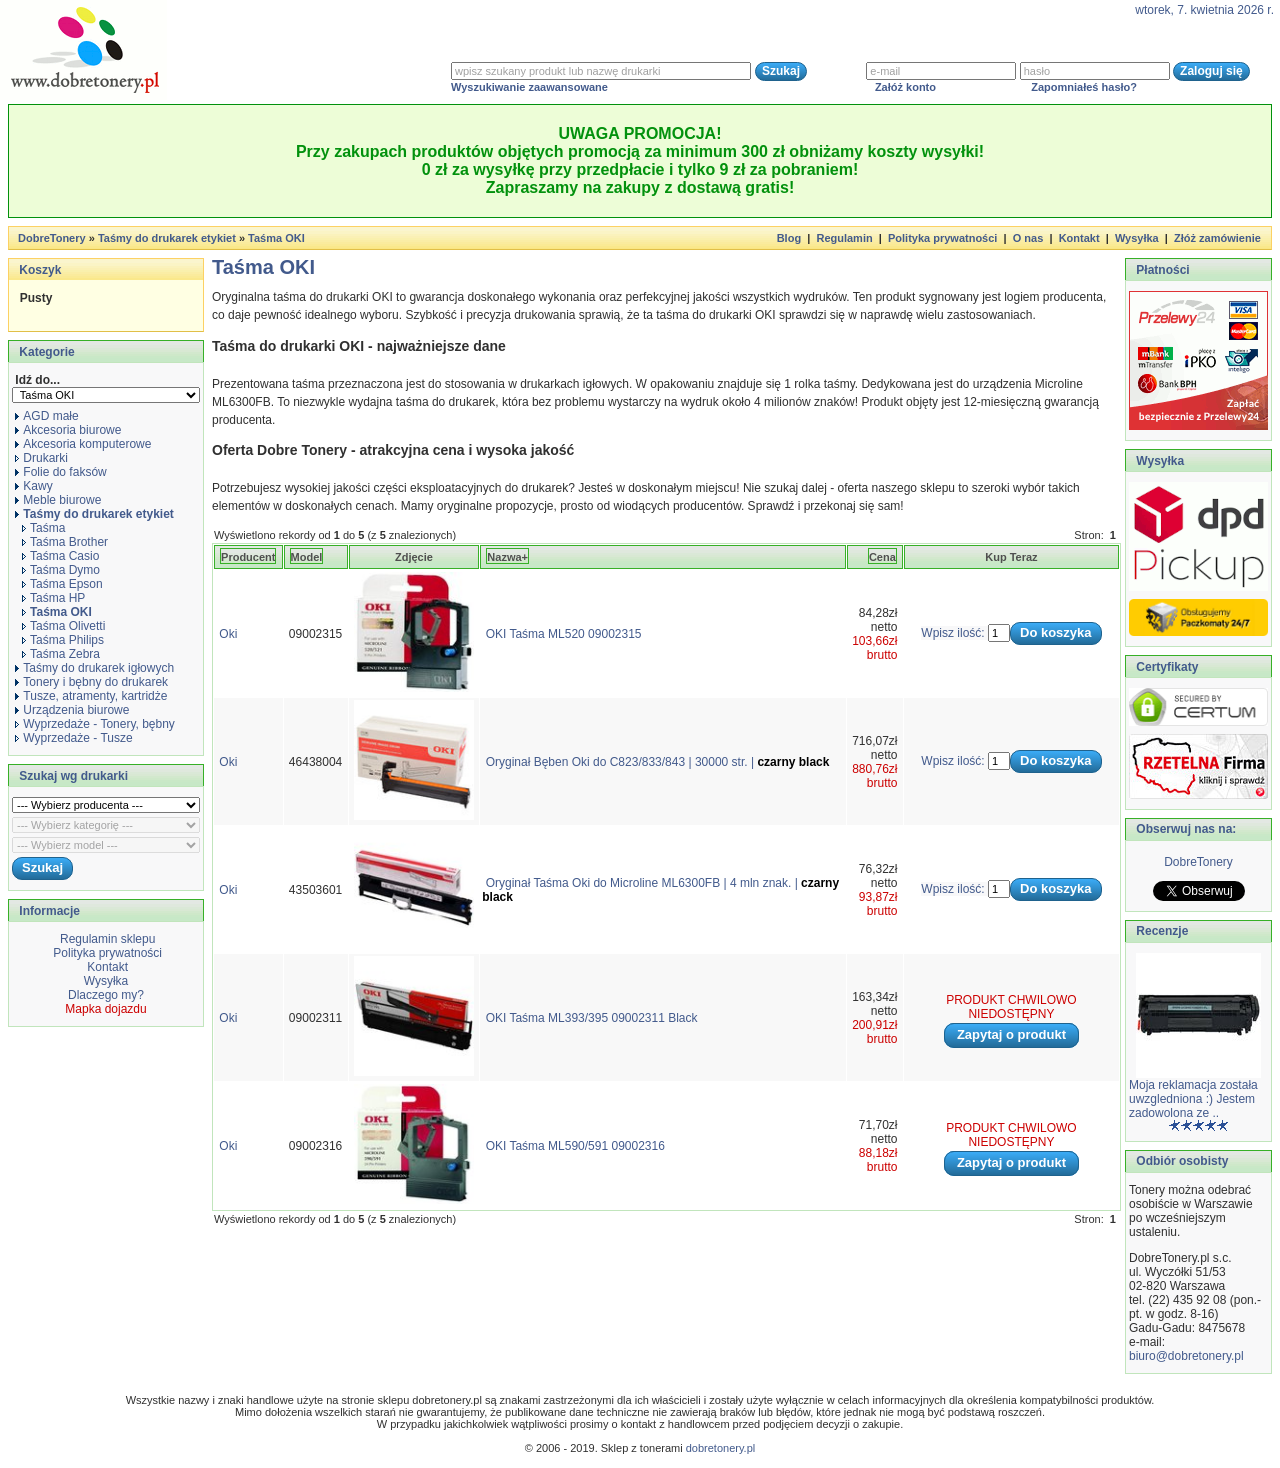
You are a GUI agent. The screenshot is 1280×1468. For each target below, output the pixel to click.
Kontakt (1079, 238)
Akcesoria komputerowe (83, 444)
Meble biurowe (58, 500)
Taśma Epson (62, 584)
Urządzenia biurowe (72, 710)
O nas (1028, 238)
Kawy (33, 486)
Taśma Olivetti (63, 626)
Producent (248, 557)
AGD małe (46, 416)
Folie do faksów (60, 472)
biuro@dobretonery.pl (1186, 1356)
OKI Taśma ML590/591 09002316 (575, 1146)
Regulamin (844, 238)
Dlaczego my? (106, 995)
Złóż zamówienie (1217, 238)
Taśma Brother (65, 542)
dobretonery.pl (721, 1448)
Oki (228, 634)
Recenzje (1160, 931)
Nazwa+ (507, 557)
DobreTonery (1198, 862)
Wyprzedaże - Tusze (73, 738)
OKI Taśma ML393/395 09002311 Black (592, 1018)
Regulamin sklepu (106, 939)
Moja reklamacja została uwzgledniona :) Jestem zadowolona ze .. (1193, 1099)
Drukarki (41, 458)
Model (307, 557)
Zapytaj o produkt (1011, 1034)
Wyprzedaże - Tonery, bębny (95, 724)
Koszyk (40, 270)
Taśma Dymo (61, 570)
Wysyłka (1137, 238)
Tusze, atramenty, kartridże (91, 696)
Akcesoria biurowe (68, 430)
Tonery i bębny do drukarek (91, 682)
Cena (882, 557)
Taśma (43, 528)
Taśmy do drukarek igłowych (94, 668)
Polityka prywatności (942, 238)
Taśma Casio (60, 556)
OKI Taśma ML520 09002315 (564, 634)
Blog (789, 238)
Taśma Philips (63, 640)
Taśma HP (53, 598)
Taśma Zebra (61, 654)
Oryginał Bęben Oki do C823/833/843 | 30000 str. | (658, 762)
